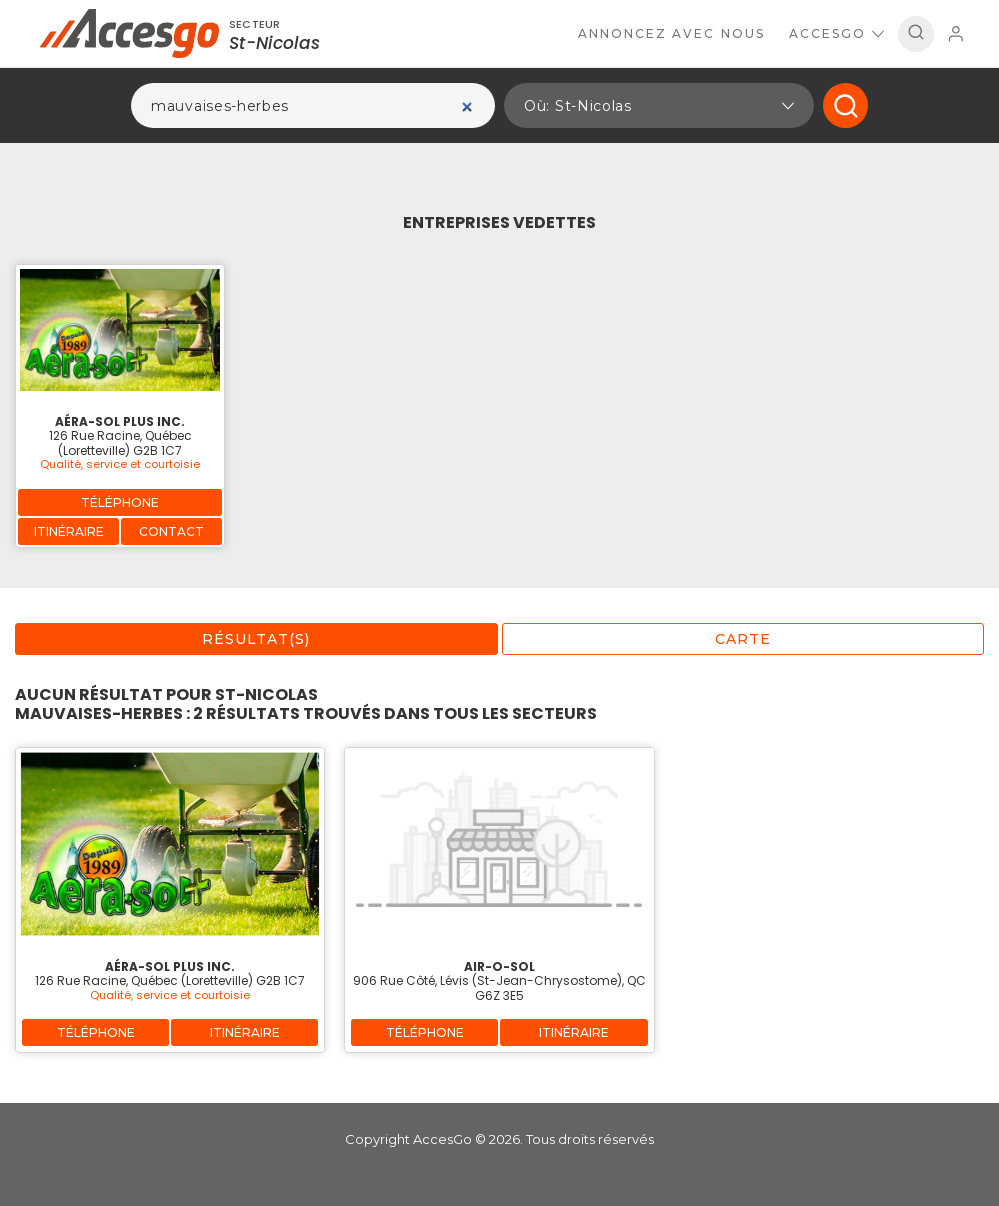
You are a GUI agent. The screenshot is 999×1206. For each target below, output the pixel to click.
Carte (743, 639)
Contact (171, 531)
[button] (659, 105)
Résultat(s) (256, 639)
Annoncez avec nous (671, 33)
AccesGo (836, 33)
